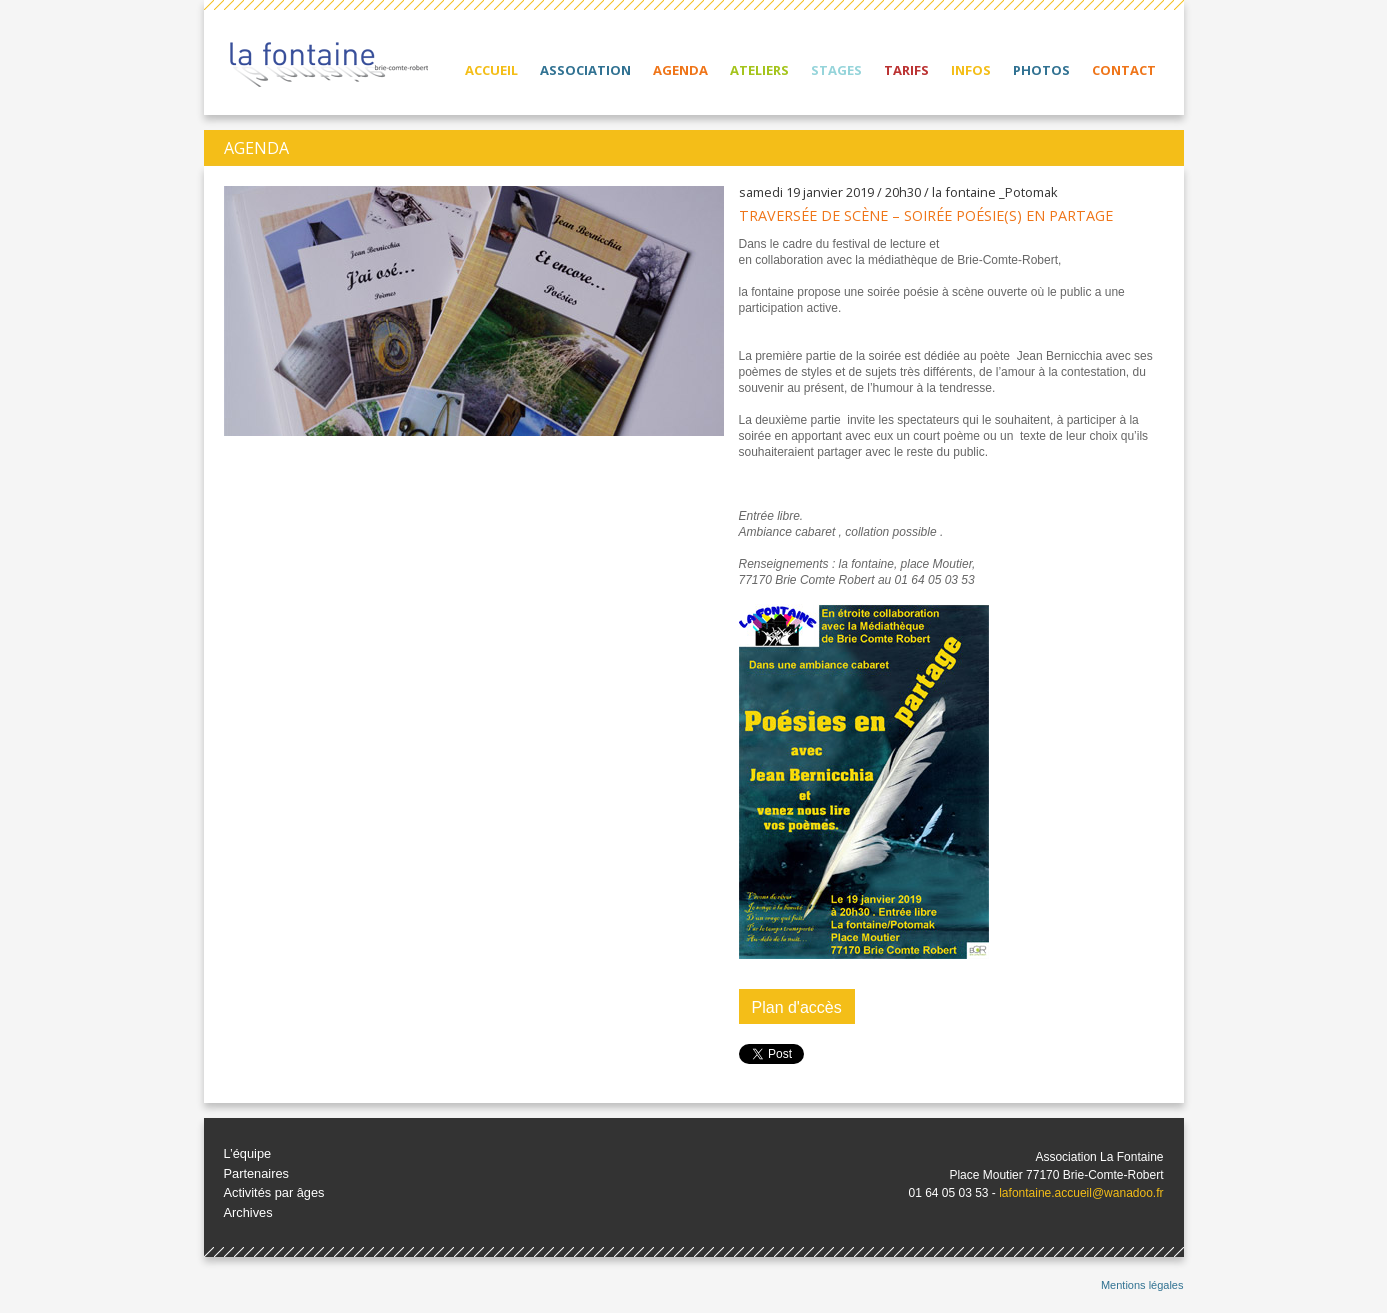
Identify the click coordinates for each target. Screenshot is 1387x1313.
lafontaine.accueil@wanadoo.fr (1081, 1193)
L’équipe (248, 1153)
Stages (836, 70)
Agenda (680, 70)
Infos (971, 70)
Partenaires (256, 1173)
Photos (1041, 70)
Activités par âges (274, 1192)
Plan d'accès (797, 1007)
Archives (248, 1212)
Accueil (491, 70)
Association (585, 70)
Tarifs (906, 70)
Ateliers (759, 70)
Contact (1124, 70)
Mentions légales (1142, 1285)
